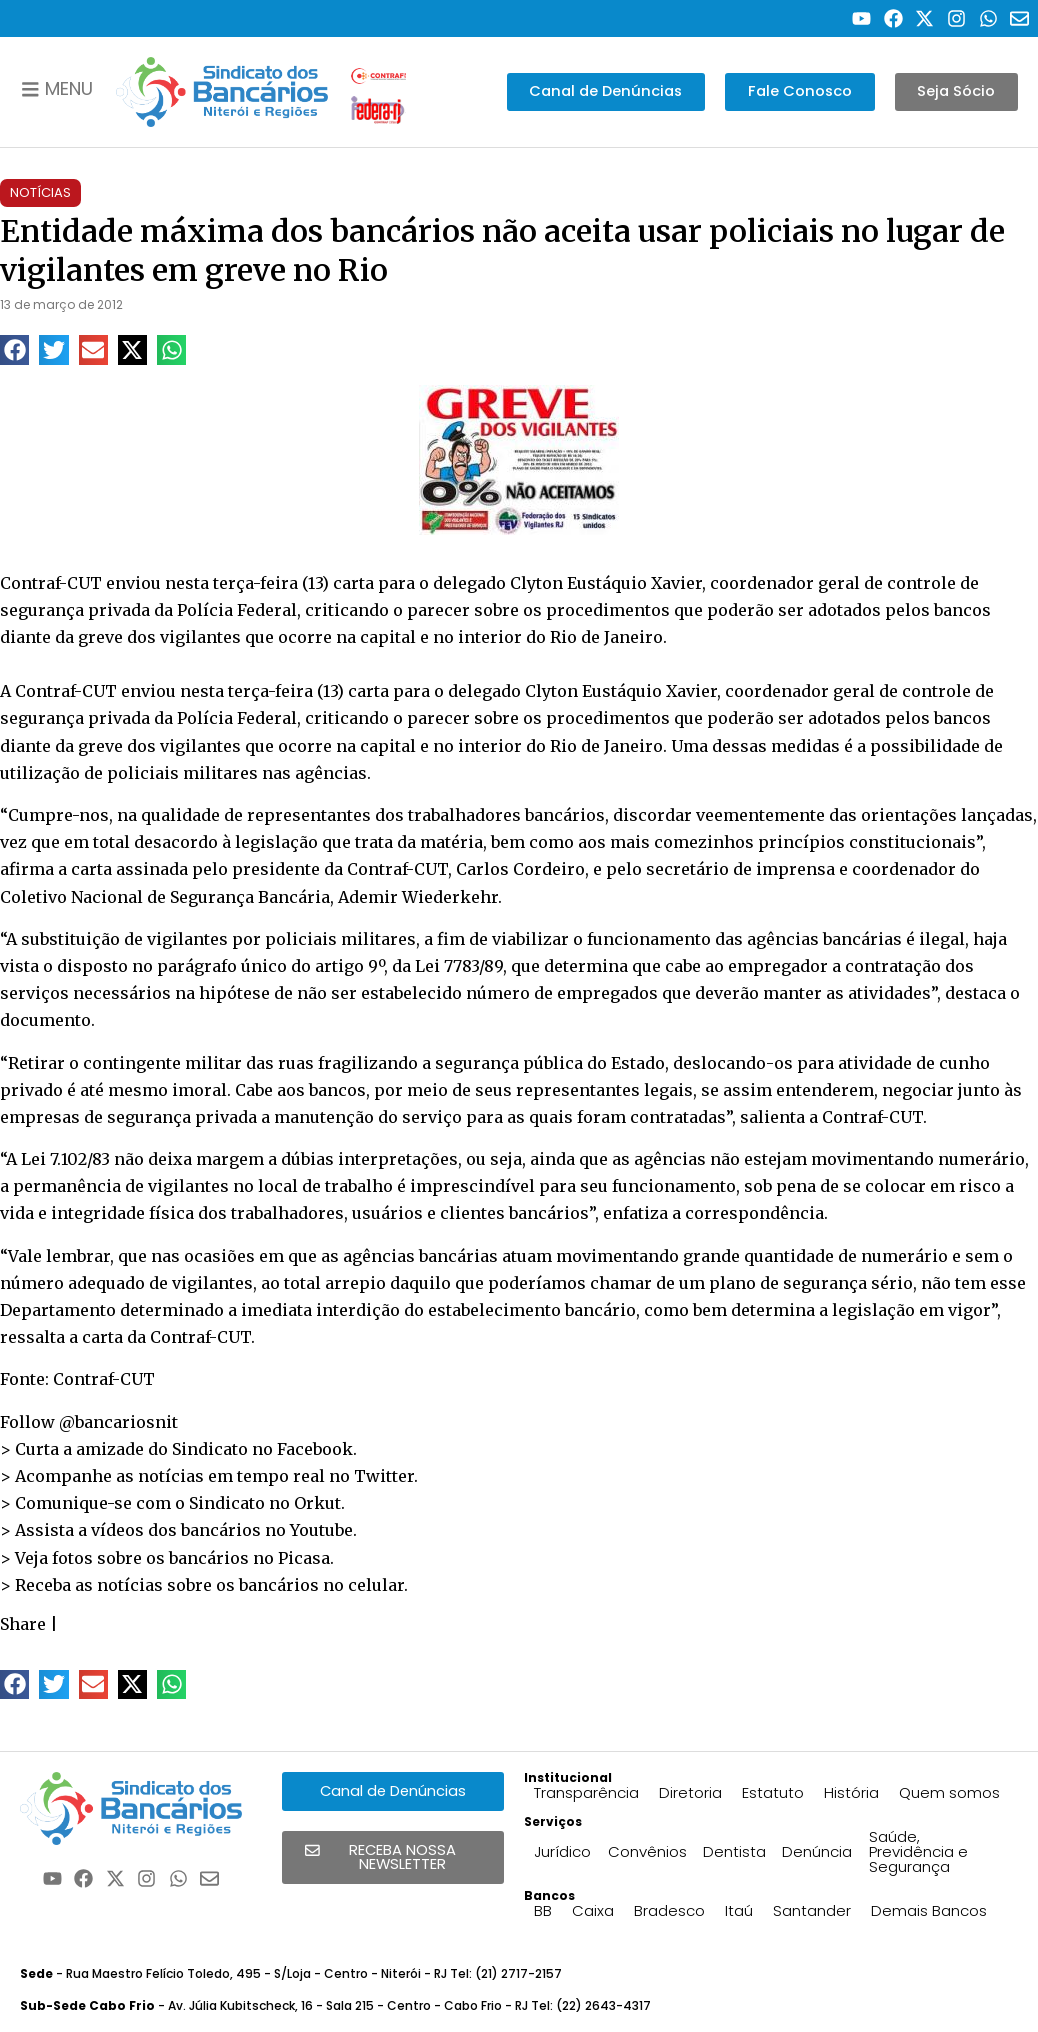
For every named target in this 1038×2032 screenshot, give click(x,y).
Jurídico (562, 1851)
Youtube (321, 1530)
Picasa (304, 1558)
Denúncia (817, 1851)
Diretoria (690, 1792)
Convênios (647, 1851)
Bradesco (669, 1910)
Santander (812, 1910)
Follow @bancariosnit (89, 1422)
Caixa (593, 1910)
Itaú (739, 1910)
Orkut (317, 1503)
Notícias (40, 192)
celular (376, 1585)
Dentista (734, 1851)
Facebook (315, 1449)
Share (23, 1624)
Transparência (586, 1792)
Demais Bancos (929, 1910)
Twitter (384, 1476)
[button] (14, 349)
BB (543, 1910)
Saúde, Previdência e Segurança (918, 1851)
